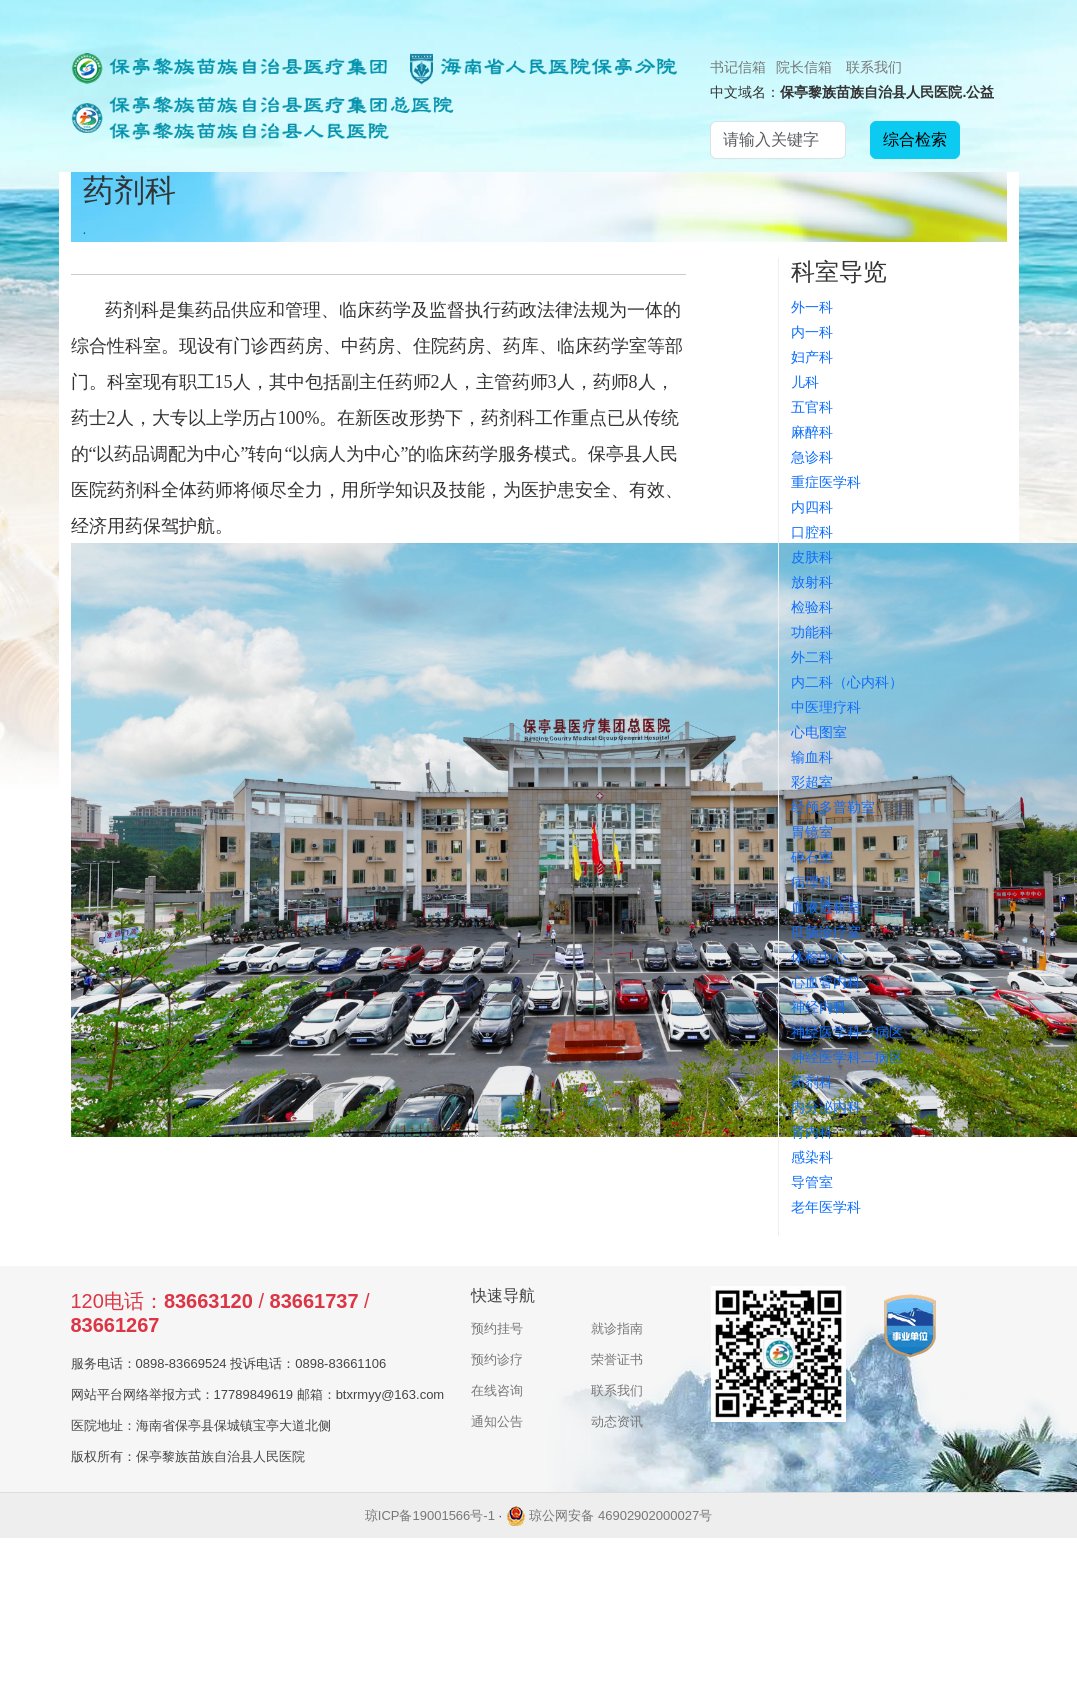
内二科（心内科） (847, 682)
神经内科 (819, 1007)
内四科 (812, 507)
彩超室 (812, 782)
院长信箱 (804, 67)
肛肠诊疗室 (826, 932)
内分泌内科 (826, 1107)
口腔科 (812, 532)
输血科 (812, 757)
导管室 (812, 1182)
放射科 (812, 582)
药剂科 (812, 1082)
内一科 (812, 332)
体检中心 (819, 957)
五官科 (812, 407)
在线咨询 (497, 1390)
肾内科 (812, 1132)
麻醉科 (812, 432)
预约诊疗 (497, 1359)
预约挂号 (497, 1328)
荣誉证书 (617, 1359)
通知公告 (497, 1421)
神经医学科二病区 (847, 1057)
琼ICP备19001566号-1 (430, 1515)
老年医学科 (826, 1207)
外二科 (812, 657)
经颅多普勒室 (833, 807)
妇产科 (812, 357)
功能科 (812, 632)
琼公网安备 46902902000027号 (609, 1515)
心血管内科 (826, 982)
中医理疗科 (826, 707)
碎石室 (812, 857)
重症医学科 (826, 482)
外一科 (812, 307)
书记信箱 (738, 67)
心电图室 (819, 732)
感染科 (812, 1157)
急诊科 (812, 457)
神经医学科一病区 (847, 1032)
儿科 (805, 382)
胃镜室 (812, 832)
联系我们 (874, 67)
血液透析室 (826, 907)
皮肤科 (812, 557)
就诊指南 (617, 1328)
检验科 (812, 607)
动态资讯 (617, 1421)
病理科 (812, 882)
